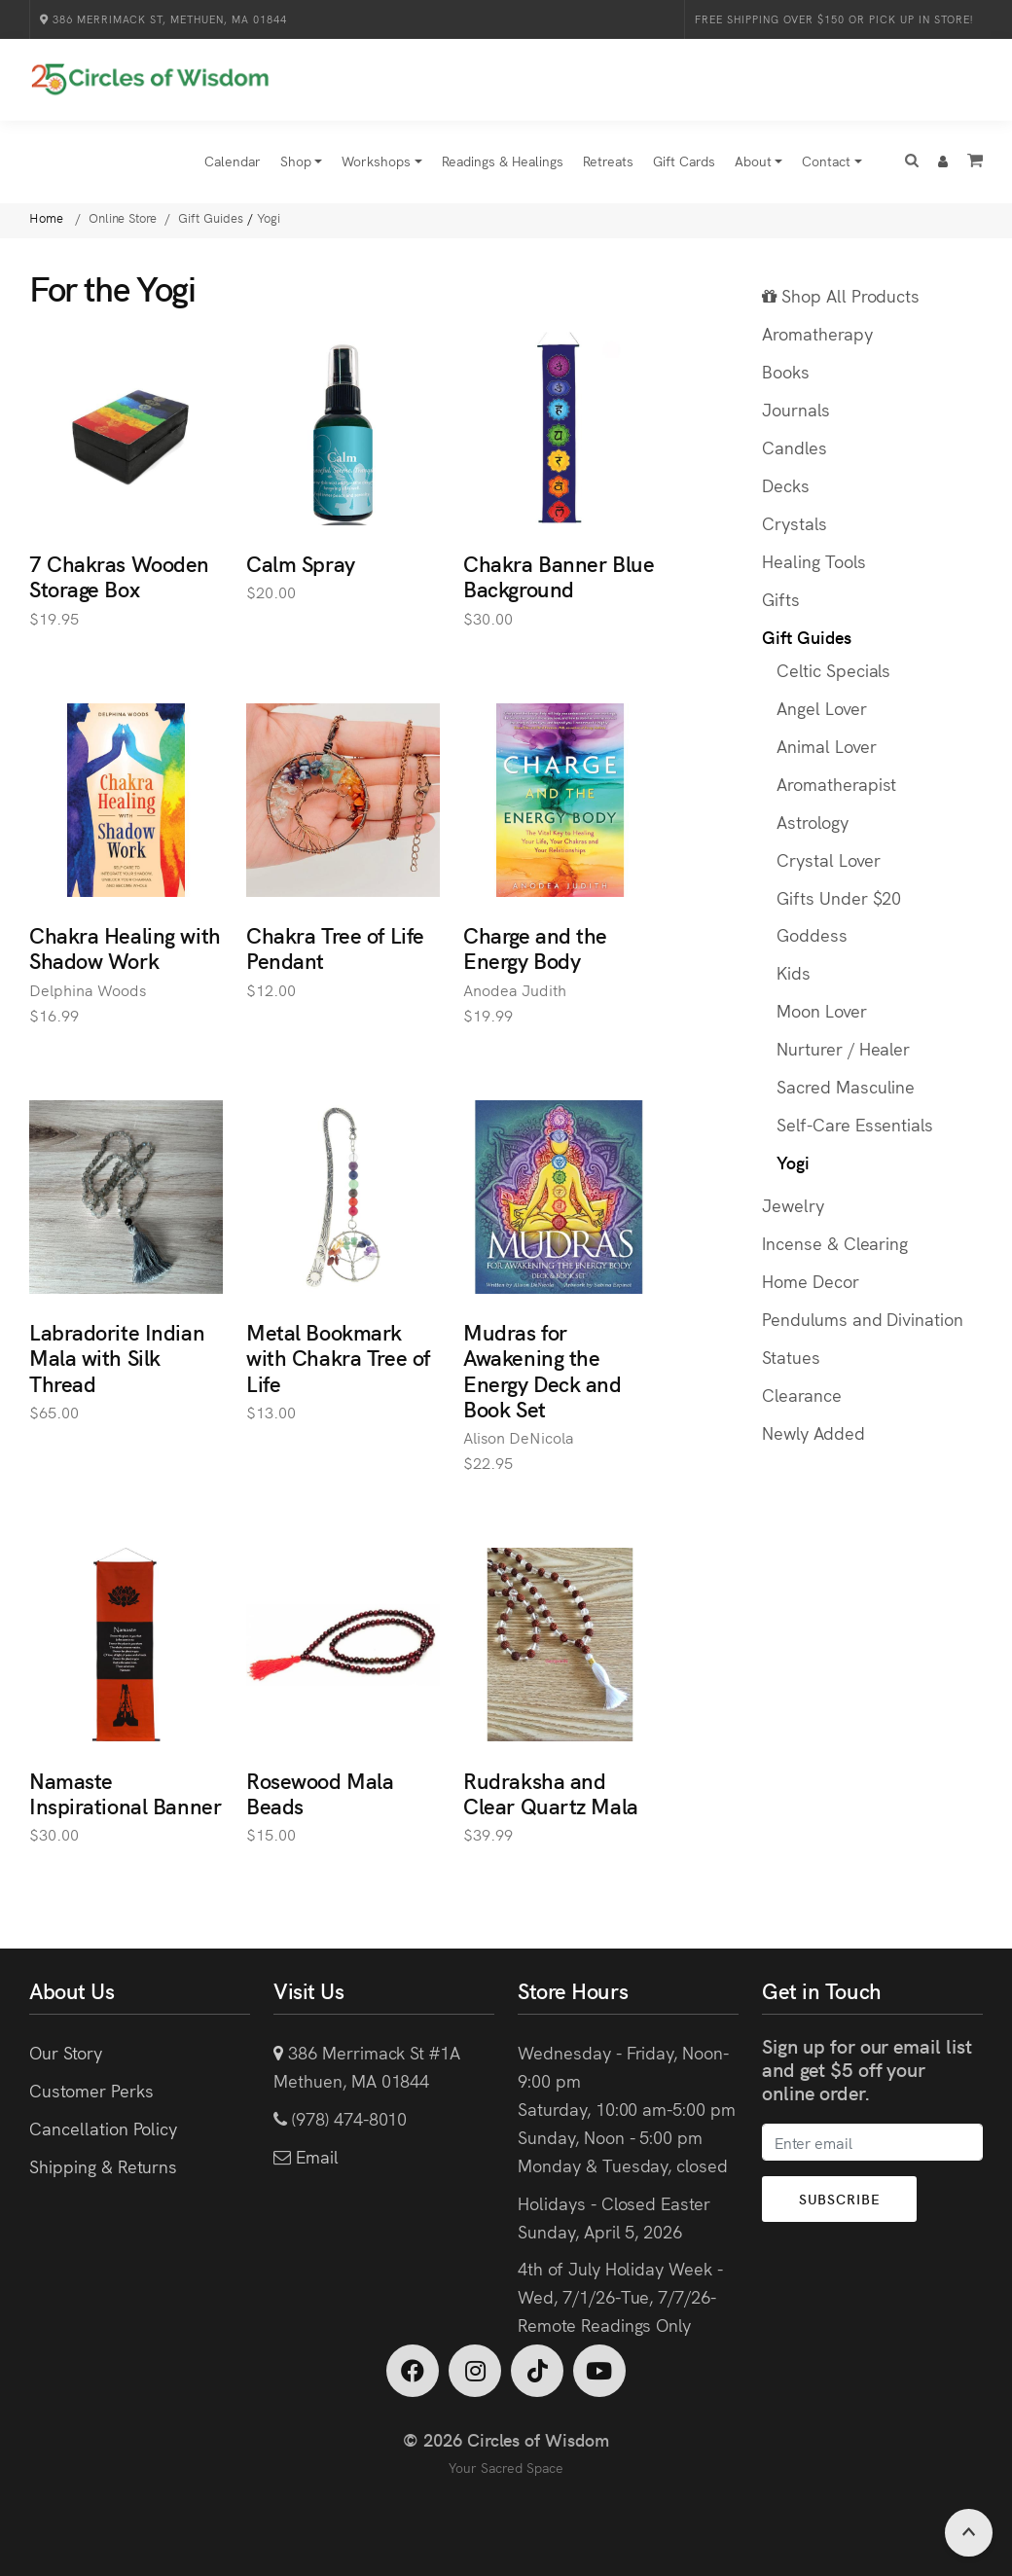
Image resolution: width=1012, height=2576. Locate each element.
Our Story (65, 2053)
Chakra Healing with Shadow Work (125, 948)
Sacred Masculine (846, 1087)
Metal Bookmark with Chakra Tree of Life (338, 1358)
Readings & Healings (502, 161)
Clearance (802, 1395)
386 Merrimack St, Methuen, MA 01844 (163, 19)
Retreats (608, 161)
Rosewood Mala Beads (319, 1792)
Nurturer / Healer (843, 1049)
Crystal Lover (829, 859)
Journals (796, 410)
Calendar (232, 161)
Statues (791, 1357)
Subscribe (841, 2199)
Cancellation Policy (103, 2129)
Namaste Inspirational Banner (125, 1792)
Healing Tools (814, 562)
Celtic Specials (833, 671)
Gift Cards (684, 161)
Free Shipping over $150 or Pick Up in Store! (834, 19)
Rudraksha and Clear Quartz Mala (550, 1792)
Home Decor (810, 1282)
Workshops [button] (376, 161)
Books (786, 372)
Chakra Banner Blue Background (558, 576)
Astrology (813, 821)
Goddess (812, 935)
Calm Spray (300, 564)
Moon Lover (822, 1011)
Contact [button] (826, 161)
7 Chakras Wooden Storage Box (119, 576)
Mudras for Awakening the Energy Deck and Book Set (542, 1370)
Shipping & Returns (103, 2167)
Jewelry (793, 1206)
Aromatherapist (836, 784)
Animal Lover (827, 746)
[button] (912, 163)
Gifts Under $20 (839, 897)
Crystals (794, 524)
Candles (794, 448)
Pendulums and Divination (862, 1319)
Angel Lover (822, 709)
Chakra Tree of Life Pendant (335, 948)
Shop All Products (841, 296)
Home (48, 218)
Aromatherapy (817, 334)
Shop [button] (295, 161)
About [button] (753, 161)
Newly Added (813, 1433)
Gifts (781, 600)
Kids (794, 973)
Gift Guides (806, 638)
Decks (786, 486)
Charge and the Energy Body (535, 948)
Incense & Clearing (835, 1244)
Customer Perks (91, 2091)
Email (315, 2157)
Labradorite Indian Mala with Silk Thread (116, 1358)
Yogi (793, 1163)
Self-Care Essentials (855, 1125)
